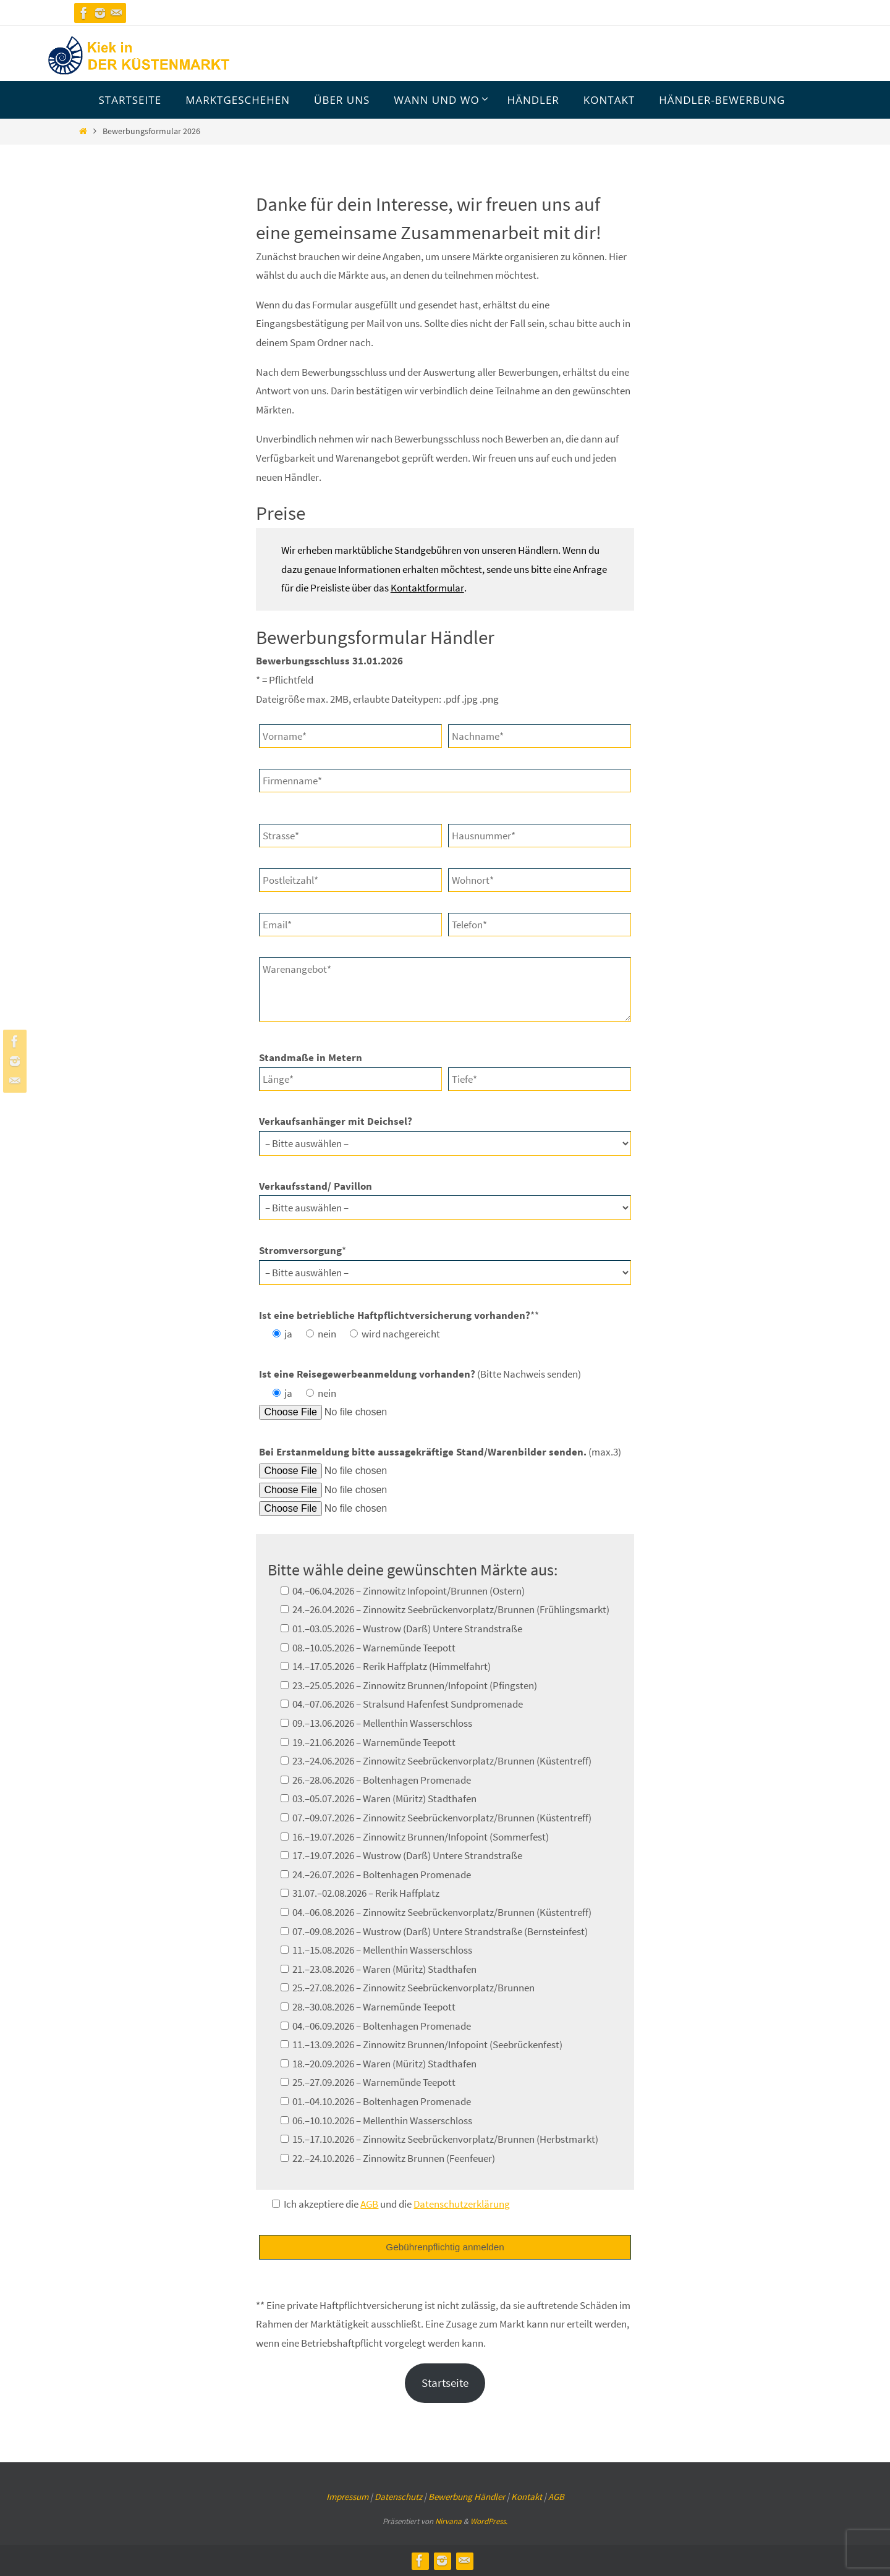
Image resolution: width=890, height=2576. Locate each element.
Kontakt (526, 2496)
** (399, 1315)
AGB (556, 2496)
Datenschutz (398, 2496)
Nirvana (448, 2521)
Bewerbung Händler (466, 2496)
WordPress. (488, 2521)
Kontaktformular (427, 588)
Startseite (445, 2382)
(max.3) (440, 1452)
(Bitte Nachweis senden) (420, 1374)
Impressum (347, 2496)
